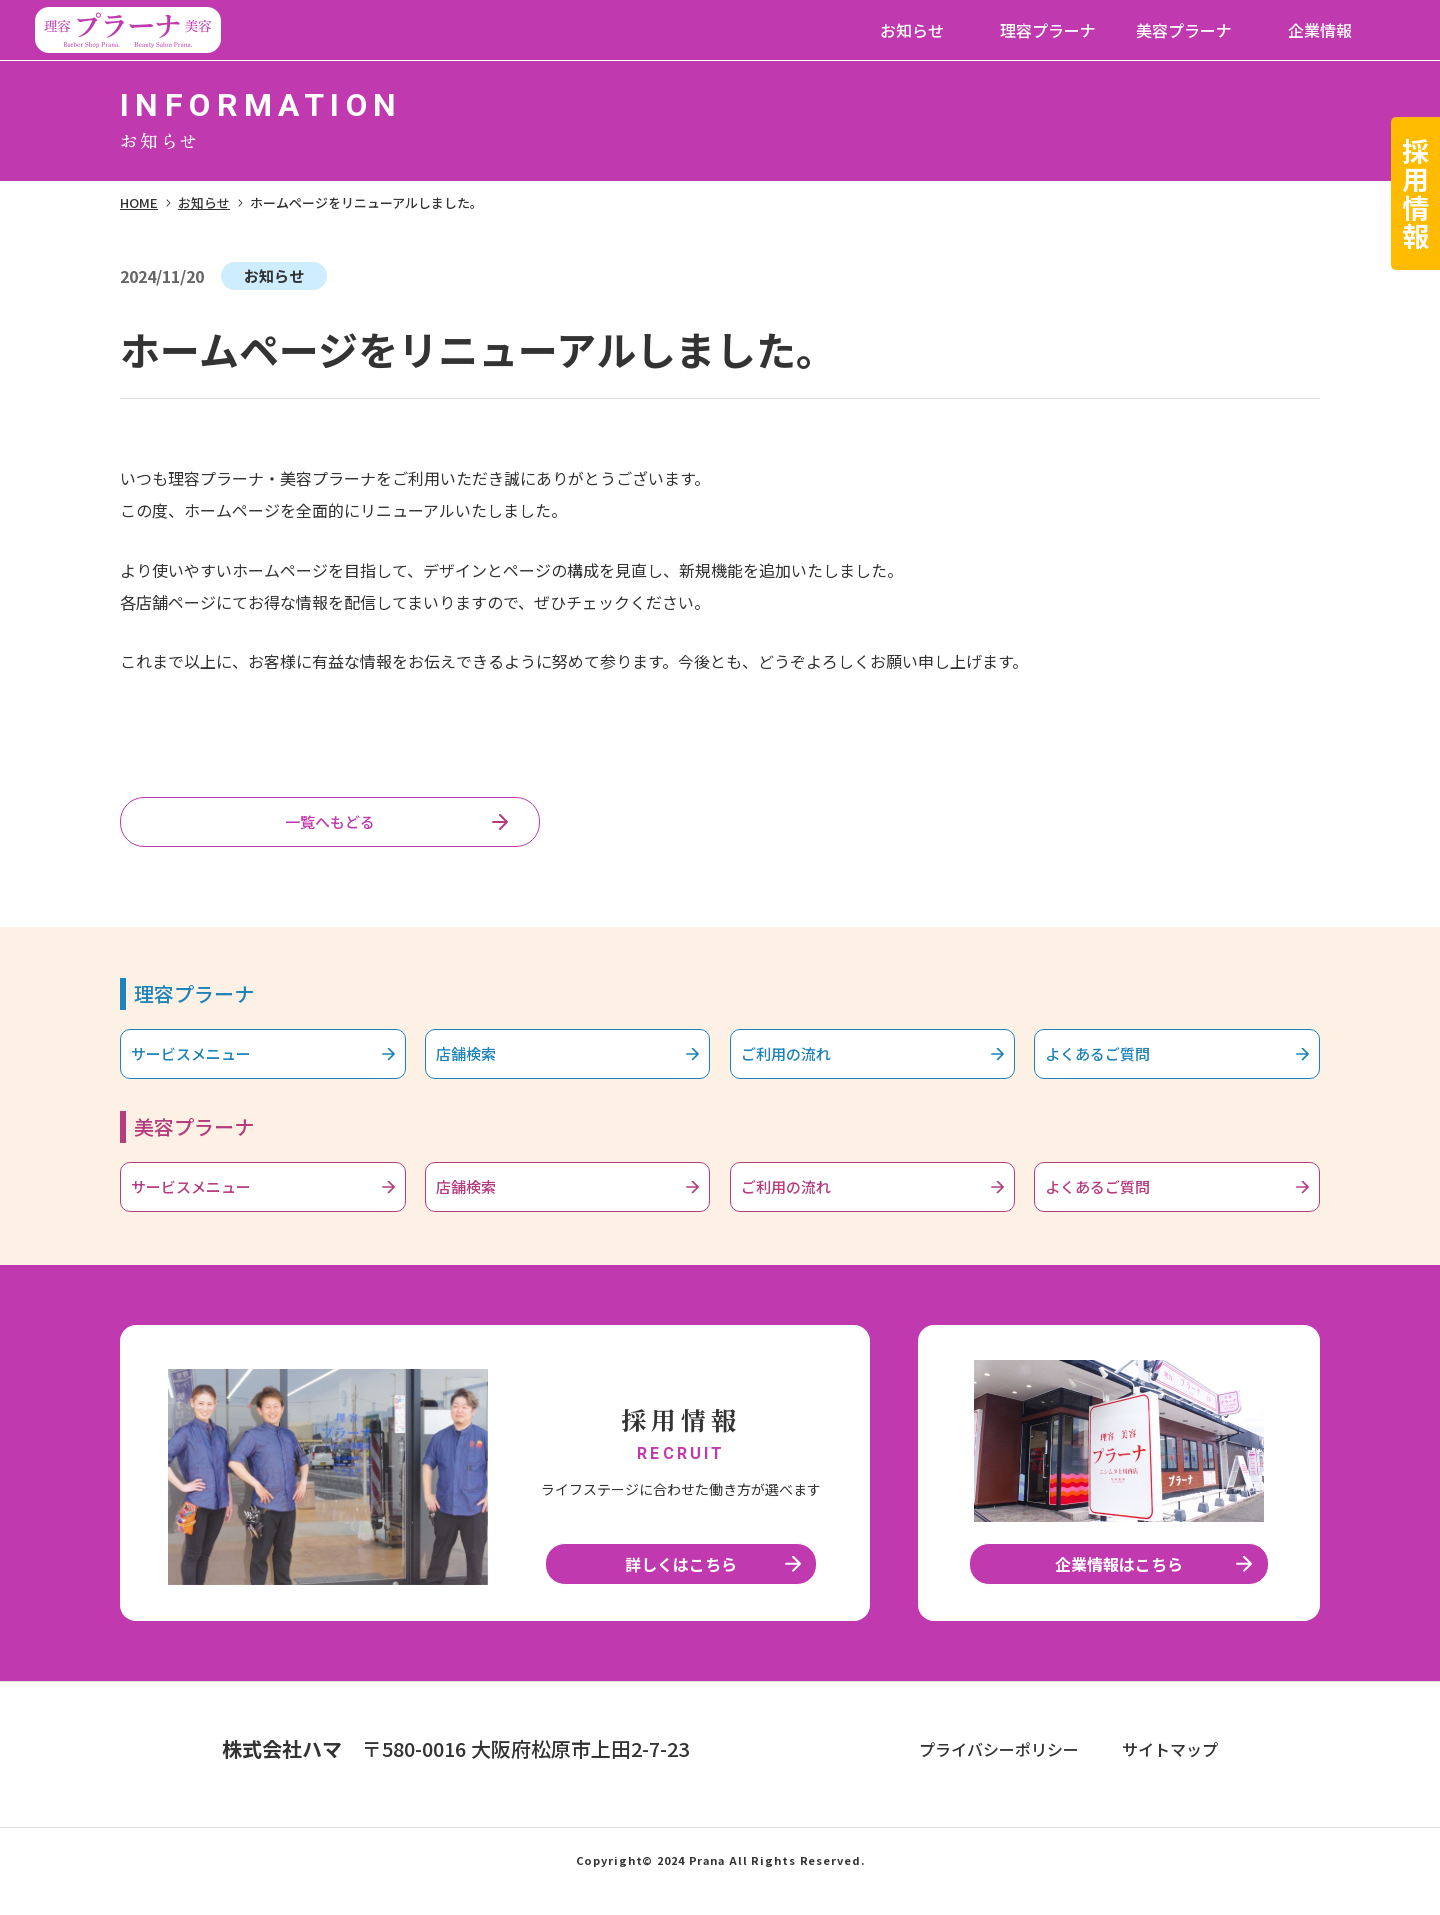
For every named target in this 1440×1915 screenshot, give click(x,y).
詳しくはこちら (681, 1588)
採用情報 (1416, 193)
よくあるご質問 (1116, 1066)
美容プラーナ (1184, 30)
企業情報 (1320, 30)
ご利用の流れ (803, 1066)
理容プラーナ (1048, 30)
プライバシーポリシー (999, 1773)
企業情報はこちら (1119, 1588)
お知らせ (912, 30)
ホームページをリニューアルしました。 (366, 202)
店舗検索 (480, 1066)
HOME (139, 202)
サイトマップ (1170, 1773)
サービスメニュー (211, 1066)
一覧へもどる (330, 826)
